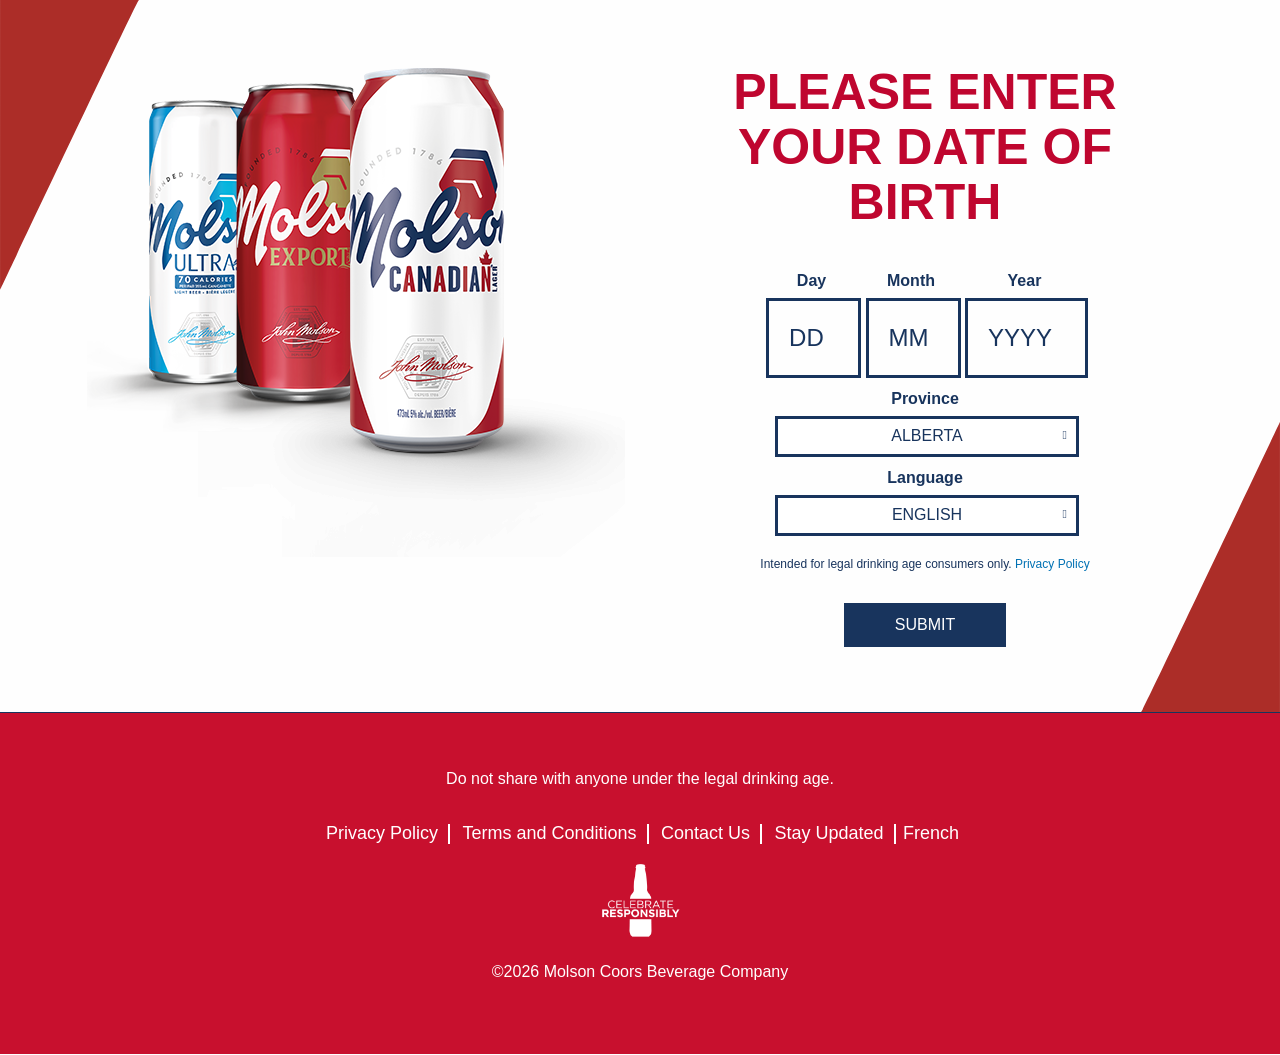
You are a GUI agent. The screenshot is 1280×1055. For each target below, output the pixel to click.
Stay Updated (828, 833)
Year (1025, 280)
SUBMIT (925, 624)
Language (925, 477)
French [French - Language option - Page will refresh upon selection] (931, 833)
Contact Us (705, 833)
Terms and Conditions (549, 833)
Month (911, 280)
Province (925, 398)
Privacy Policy (382, 833)
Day (811, 280)
